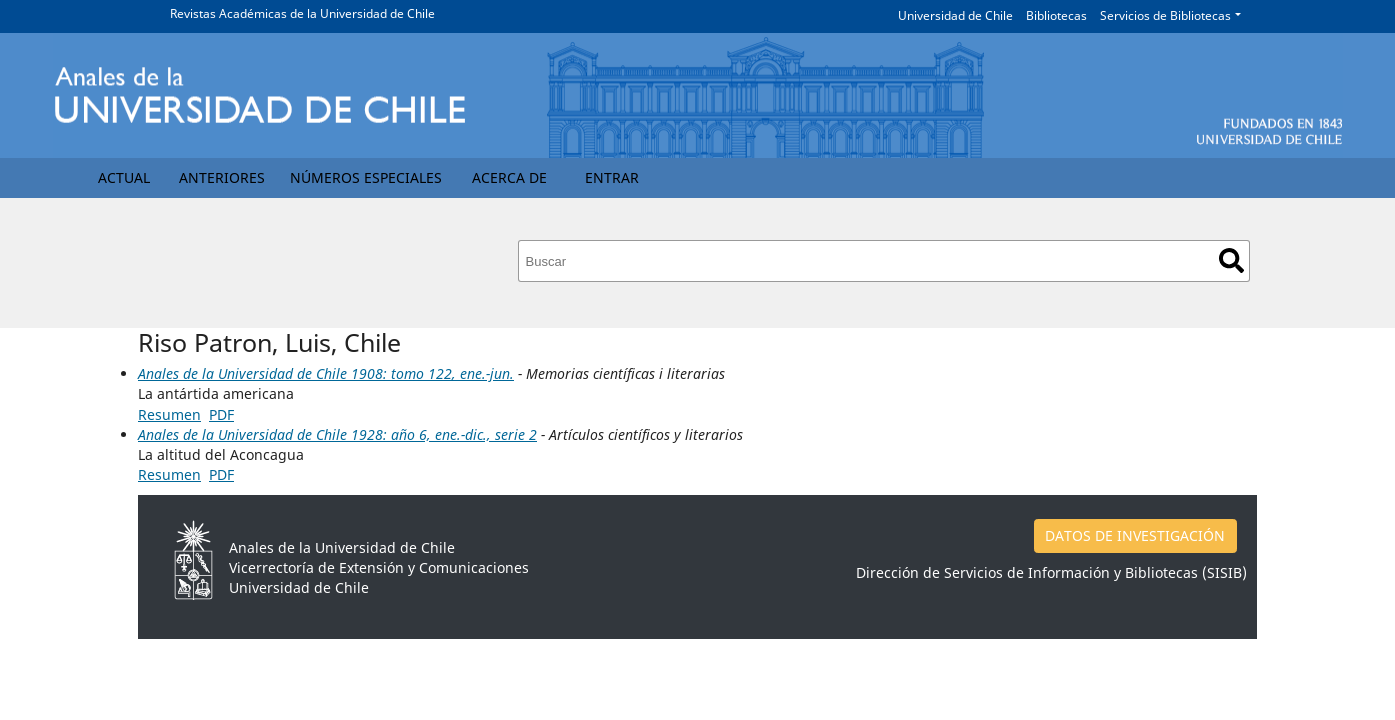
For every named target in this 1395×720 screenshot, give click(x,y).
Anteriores (222, 177)
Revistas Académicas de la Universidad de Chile (302, 13)
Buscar (1231, 260)
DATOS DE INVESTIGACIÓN (1135, 535)
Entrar (612, 177)
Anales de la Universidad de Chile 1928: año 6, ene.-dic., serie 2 (337, 434)
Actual (124, 177)
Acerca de (509, 177)
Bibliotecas (1056, 15)
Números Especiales (366, 177)
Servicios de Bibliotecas (1165, 15)
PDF (221, 414)
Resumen (169, 414)
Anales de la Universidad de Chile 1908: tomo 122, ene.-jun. (326, 373)
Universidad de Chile (955, 15)
